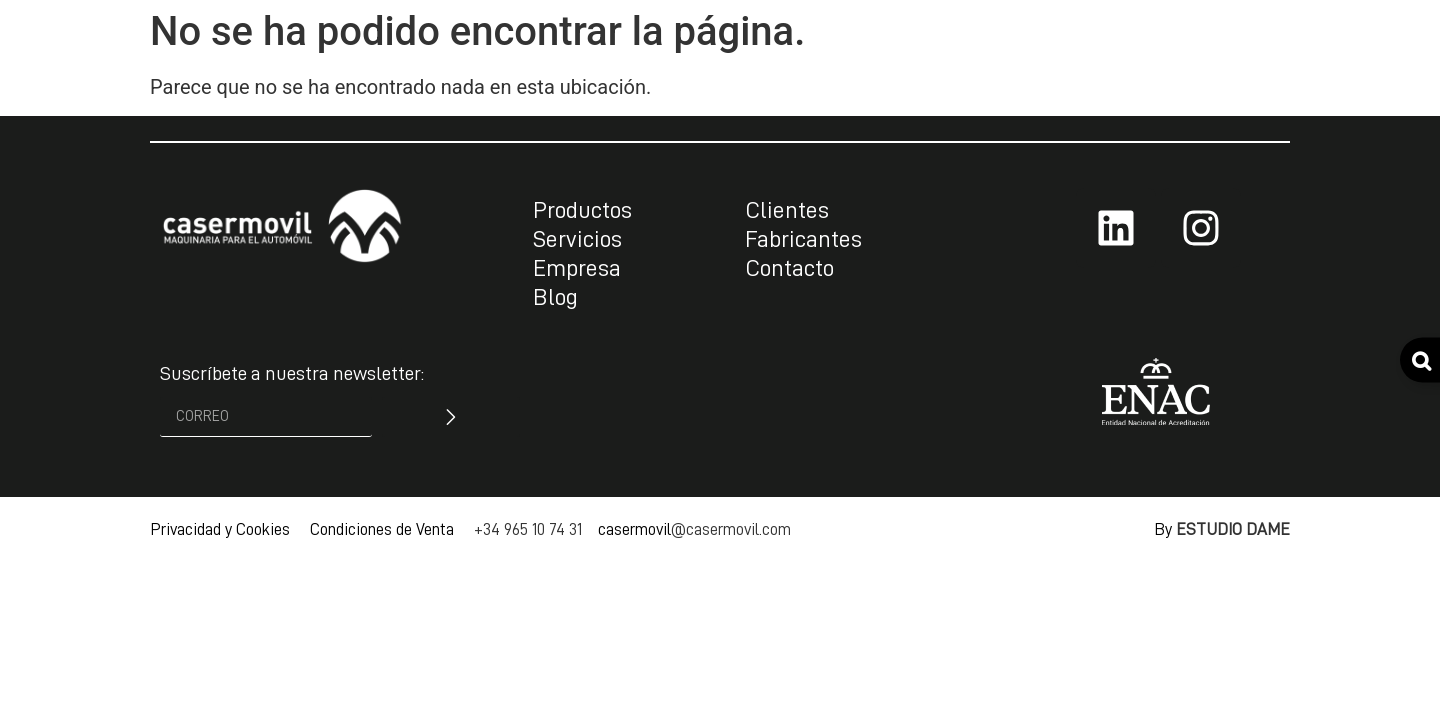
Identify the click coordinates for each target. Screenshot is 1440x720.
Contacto (789, 268)
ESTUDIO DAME (1233, 529)
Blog (555, 297)
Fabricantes (803, 239)
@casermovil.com (731, 529)
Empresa (577, 268)
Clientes (787, 210)
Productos (582, 210)
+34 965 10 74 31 (528, 529)
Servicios (577, 239)
